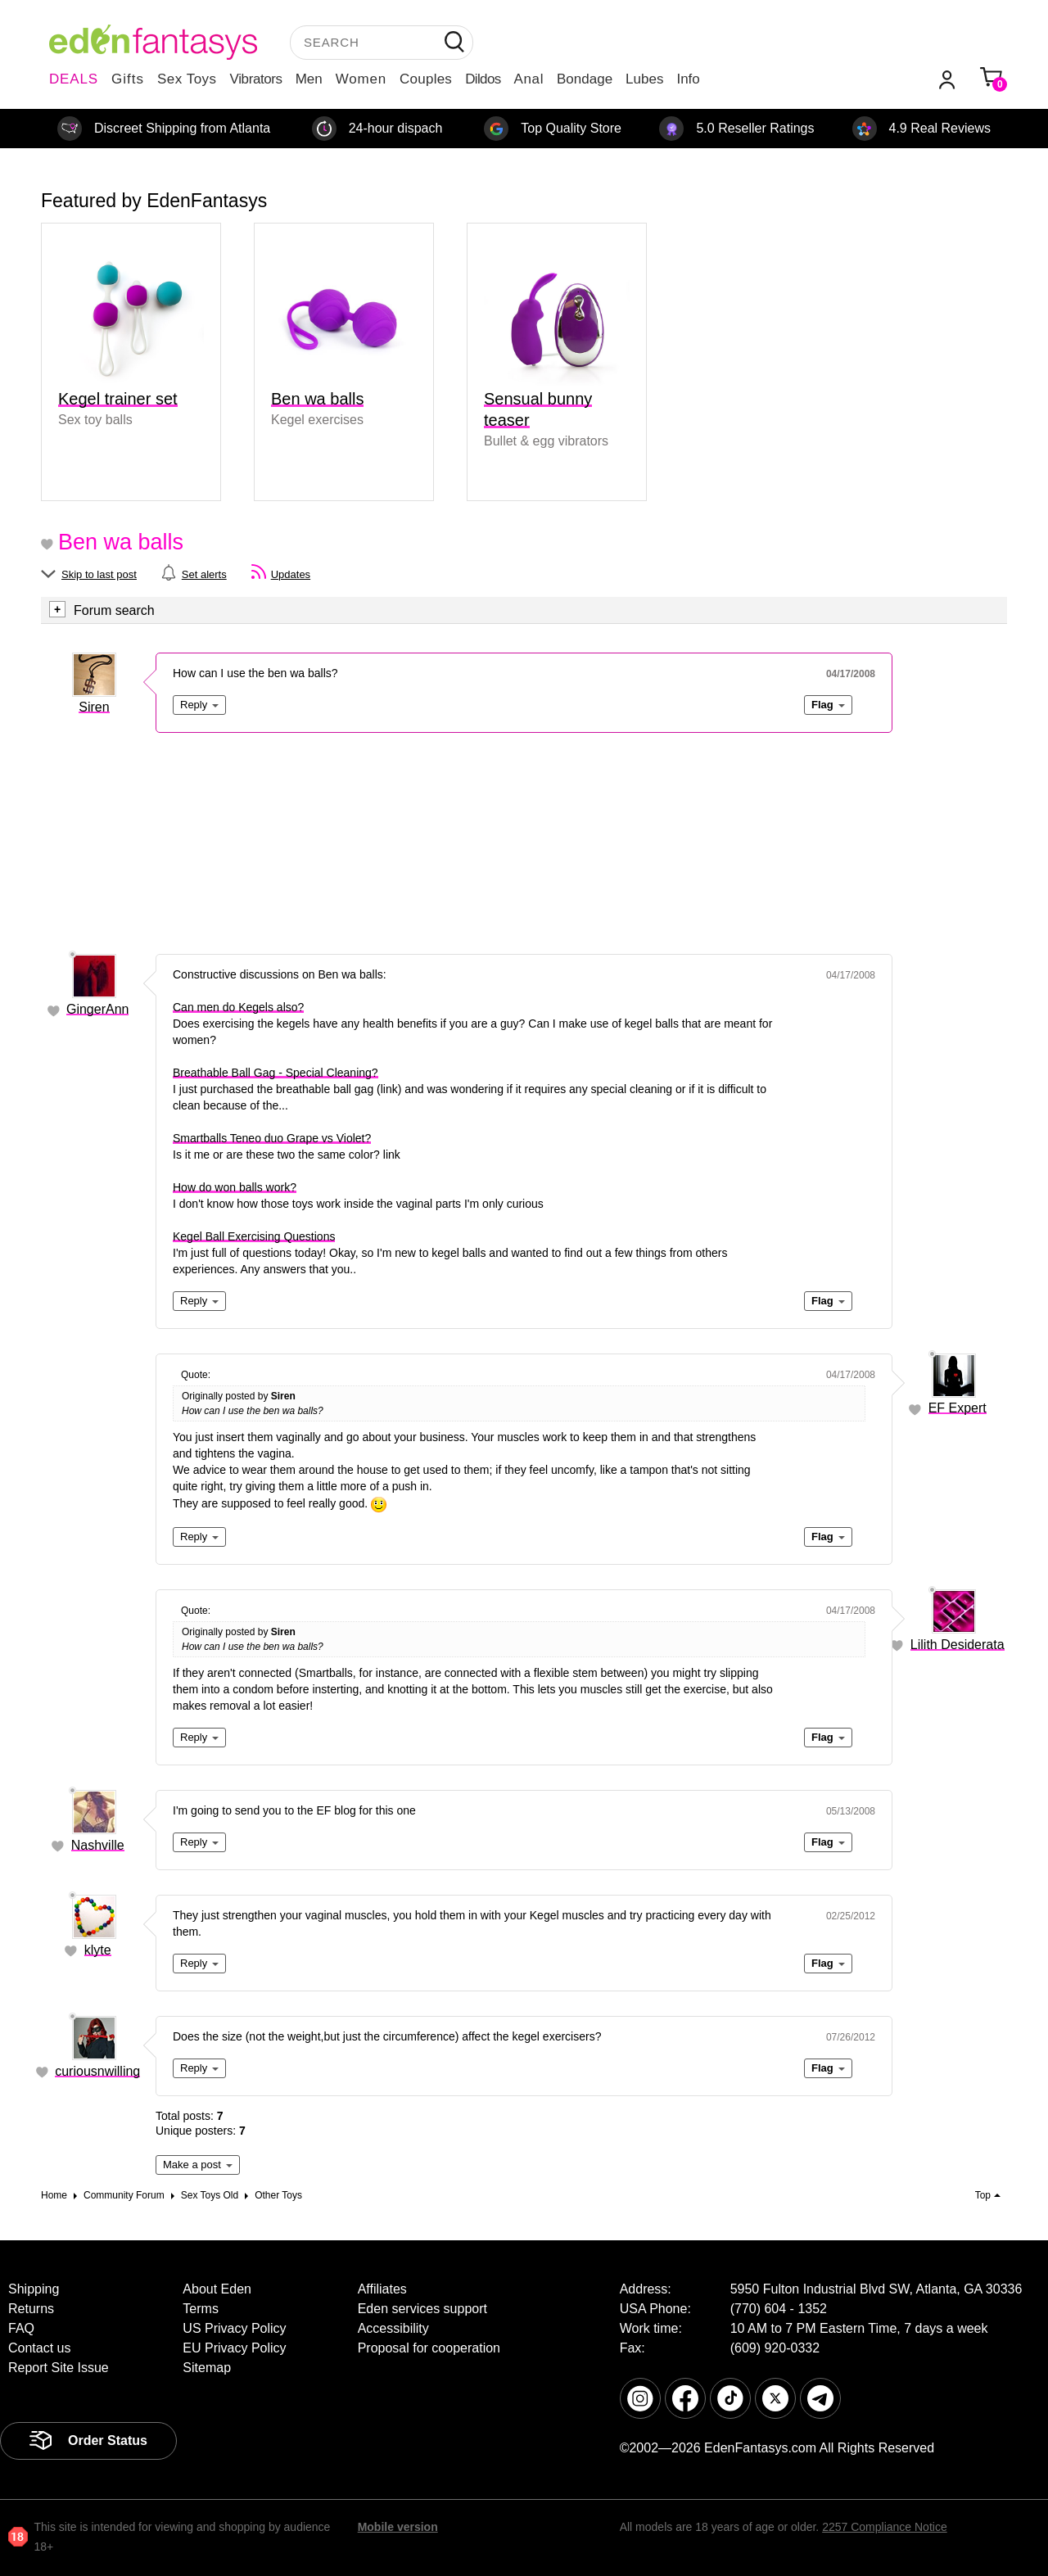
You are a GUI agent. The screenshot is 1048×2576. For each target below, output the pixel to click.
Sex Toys (187, 79)
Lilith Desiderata (957, 1645)
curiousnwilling (97, 2071)
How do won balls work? (234, 1187)
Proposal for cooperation (429, 2348)
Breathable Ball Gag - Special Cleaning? (275, 1072)
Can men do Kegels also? (238, 1007)
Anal (529, 79)
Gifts (127, 79)
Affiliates (382, 2289)
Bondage (584, 79)
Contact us (39, 2348)
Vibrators (256, 79)
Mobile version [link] (398, 2526)
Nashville (97, 1845)
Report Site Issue (58, 2368)
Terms (201, 2309)
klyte (97, 1950)
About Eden (217, 2289)
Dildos (482, 79)
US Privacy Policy (234, 2328)
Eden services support (422, 2309)
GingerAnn (97, 1009)
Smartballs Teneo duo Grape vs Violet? (272, 1138)
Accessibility (393, 2328)
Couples (426, 79)
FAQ (21, 2328)
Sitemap (207, 2368)
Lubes (644, 79)
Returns (31, 2309)
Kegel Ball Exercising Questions (254, 1236)
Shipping (33, 2289)
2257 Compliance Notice (884, 2526)
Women (361, 79)
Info (687, 79)
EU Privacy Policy (234, 2348)
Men (309, 79)
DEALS (73, 79)
